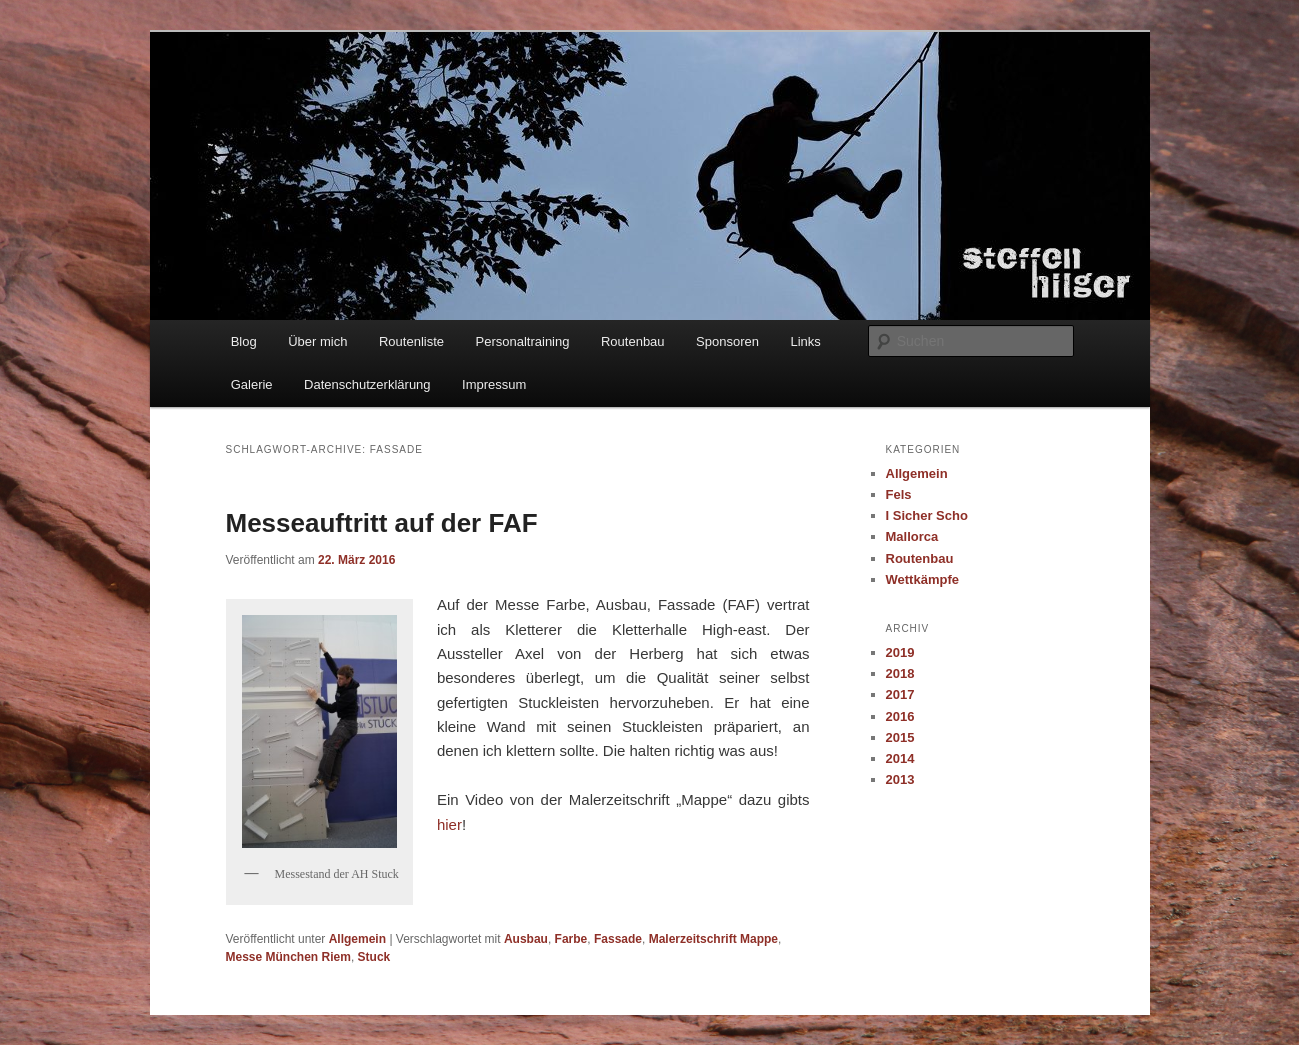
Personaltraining (523, 341)
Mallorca (912, 536)
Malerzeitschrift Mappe (713, 939)
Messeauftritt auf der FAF (382, 523)
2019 (900, 652)
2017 (900, 694)
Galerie (252, 384)
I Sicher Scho (927, 515)
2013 (900, 779)
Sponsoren (727, 341)
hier (449, 824)
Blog (244, 341)
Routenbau (633, 341)
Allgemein (357, 939)
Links (805, 341)
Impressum (494, 384)
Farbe (571, 939)
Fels (899, 494)
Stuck (374, 957)
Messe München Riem (288, 957)
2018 (900, 673)
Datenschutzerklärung (367, 384)
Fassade (618, 939)
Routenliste (411, 341)
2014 (900, 758)
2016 (900, 716)
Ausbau (526, 939)
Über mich (317, 341)
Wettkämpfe (922, 579)
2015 (900, 737)
